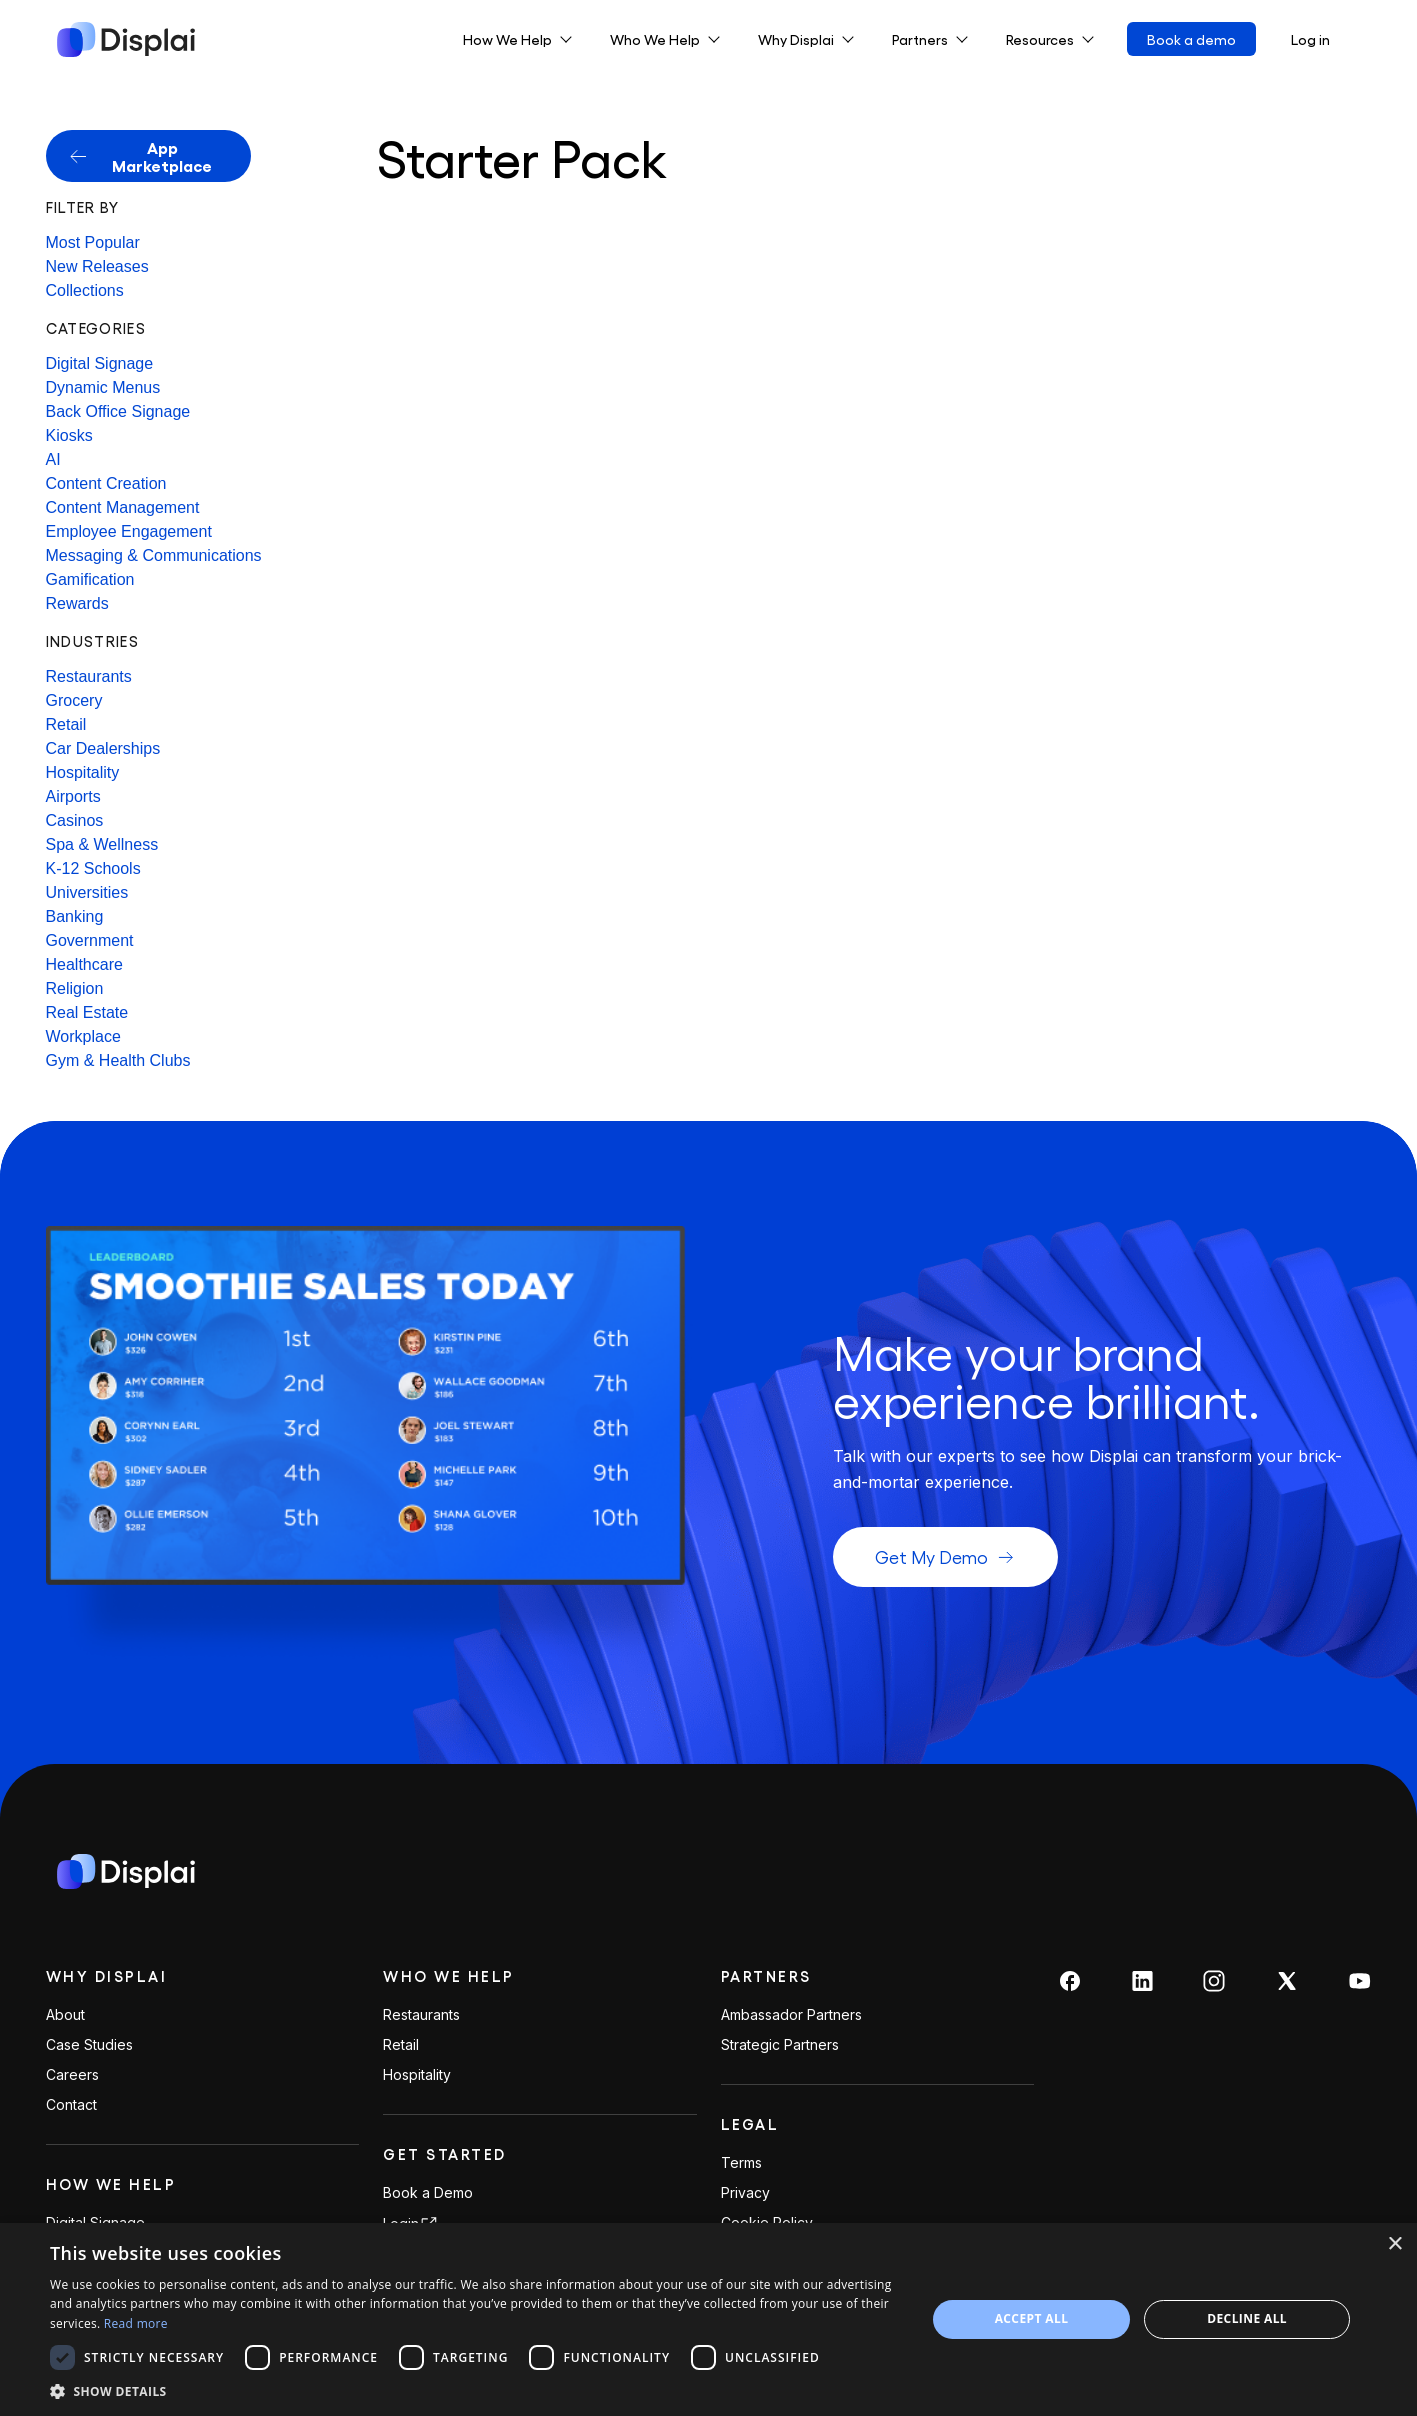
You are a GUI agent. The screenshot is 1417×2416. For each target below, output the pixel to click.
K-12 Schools (93, 868)
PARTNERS (766, 1976)
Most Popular (93, 242)
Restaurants (89, 676)
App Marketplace (141, 156)
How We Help (111, 2184)
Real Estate (87, 1012)
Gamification (90, 579)
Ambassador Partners (791, 2015)
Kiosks (69, 435)
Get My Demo (945, 1556)
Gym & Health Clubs (118, 1060)
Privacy (745, 2193)
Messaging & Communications (154, 555)
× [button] (1394, 2244)
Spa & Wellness (102, 844)
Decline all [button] (1247, 2318)
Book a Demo (428, 2193)
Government (90, 940)
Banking (75, 916)
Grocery (74, 700)
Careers (72, 2075)
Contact (71, 2105)
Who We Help (449, 1976)
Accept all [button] (1032, 2318)
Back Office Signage (118, 411)
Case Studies (89, 2045)
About (65, 2015)
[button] (475, 2391)
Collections (85, 290)
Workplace (83, 1036)
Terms (741, 2163)
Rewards (77, 603)
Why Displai (107, 1976)
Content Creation (106, 483)
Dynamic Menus (103, 387)
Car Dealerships (103, 748)
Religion (75, 988)
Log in (1310, 39)
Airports (73, 796)
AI (53, 459)
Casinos (75, 820)
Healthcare (84, 964)
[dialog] (708, 2319)
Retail (66, 724)
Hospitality (83, 772)
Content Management (123, 507)
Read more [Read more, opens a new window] (136, 2323)
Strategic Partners (780, 2045)
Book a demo (1191, 39)
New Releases (97, 266)
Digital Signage (100, 363)
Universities (87, 892)
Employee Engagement (129, 531)
